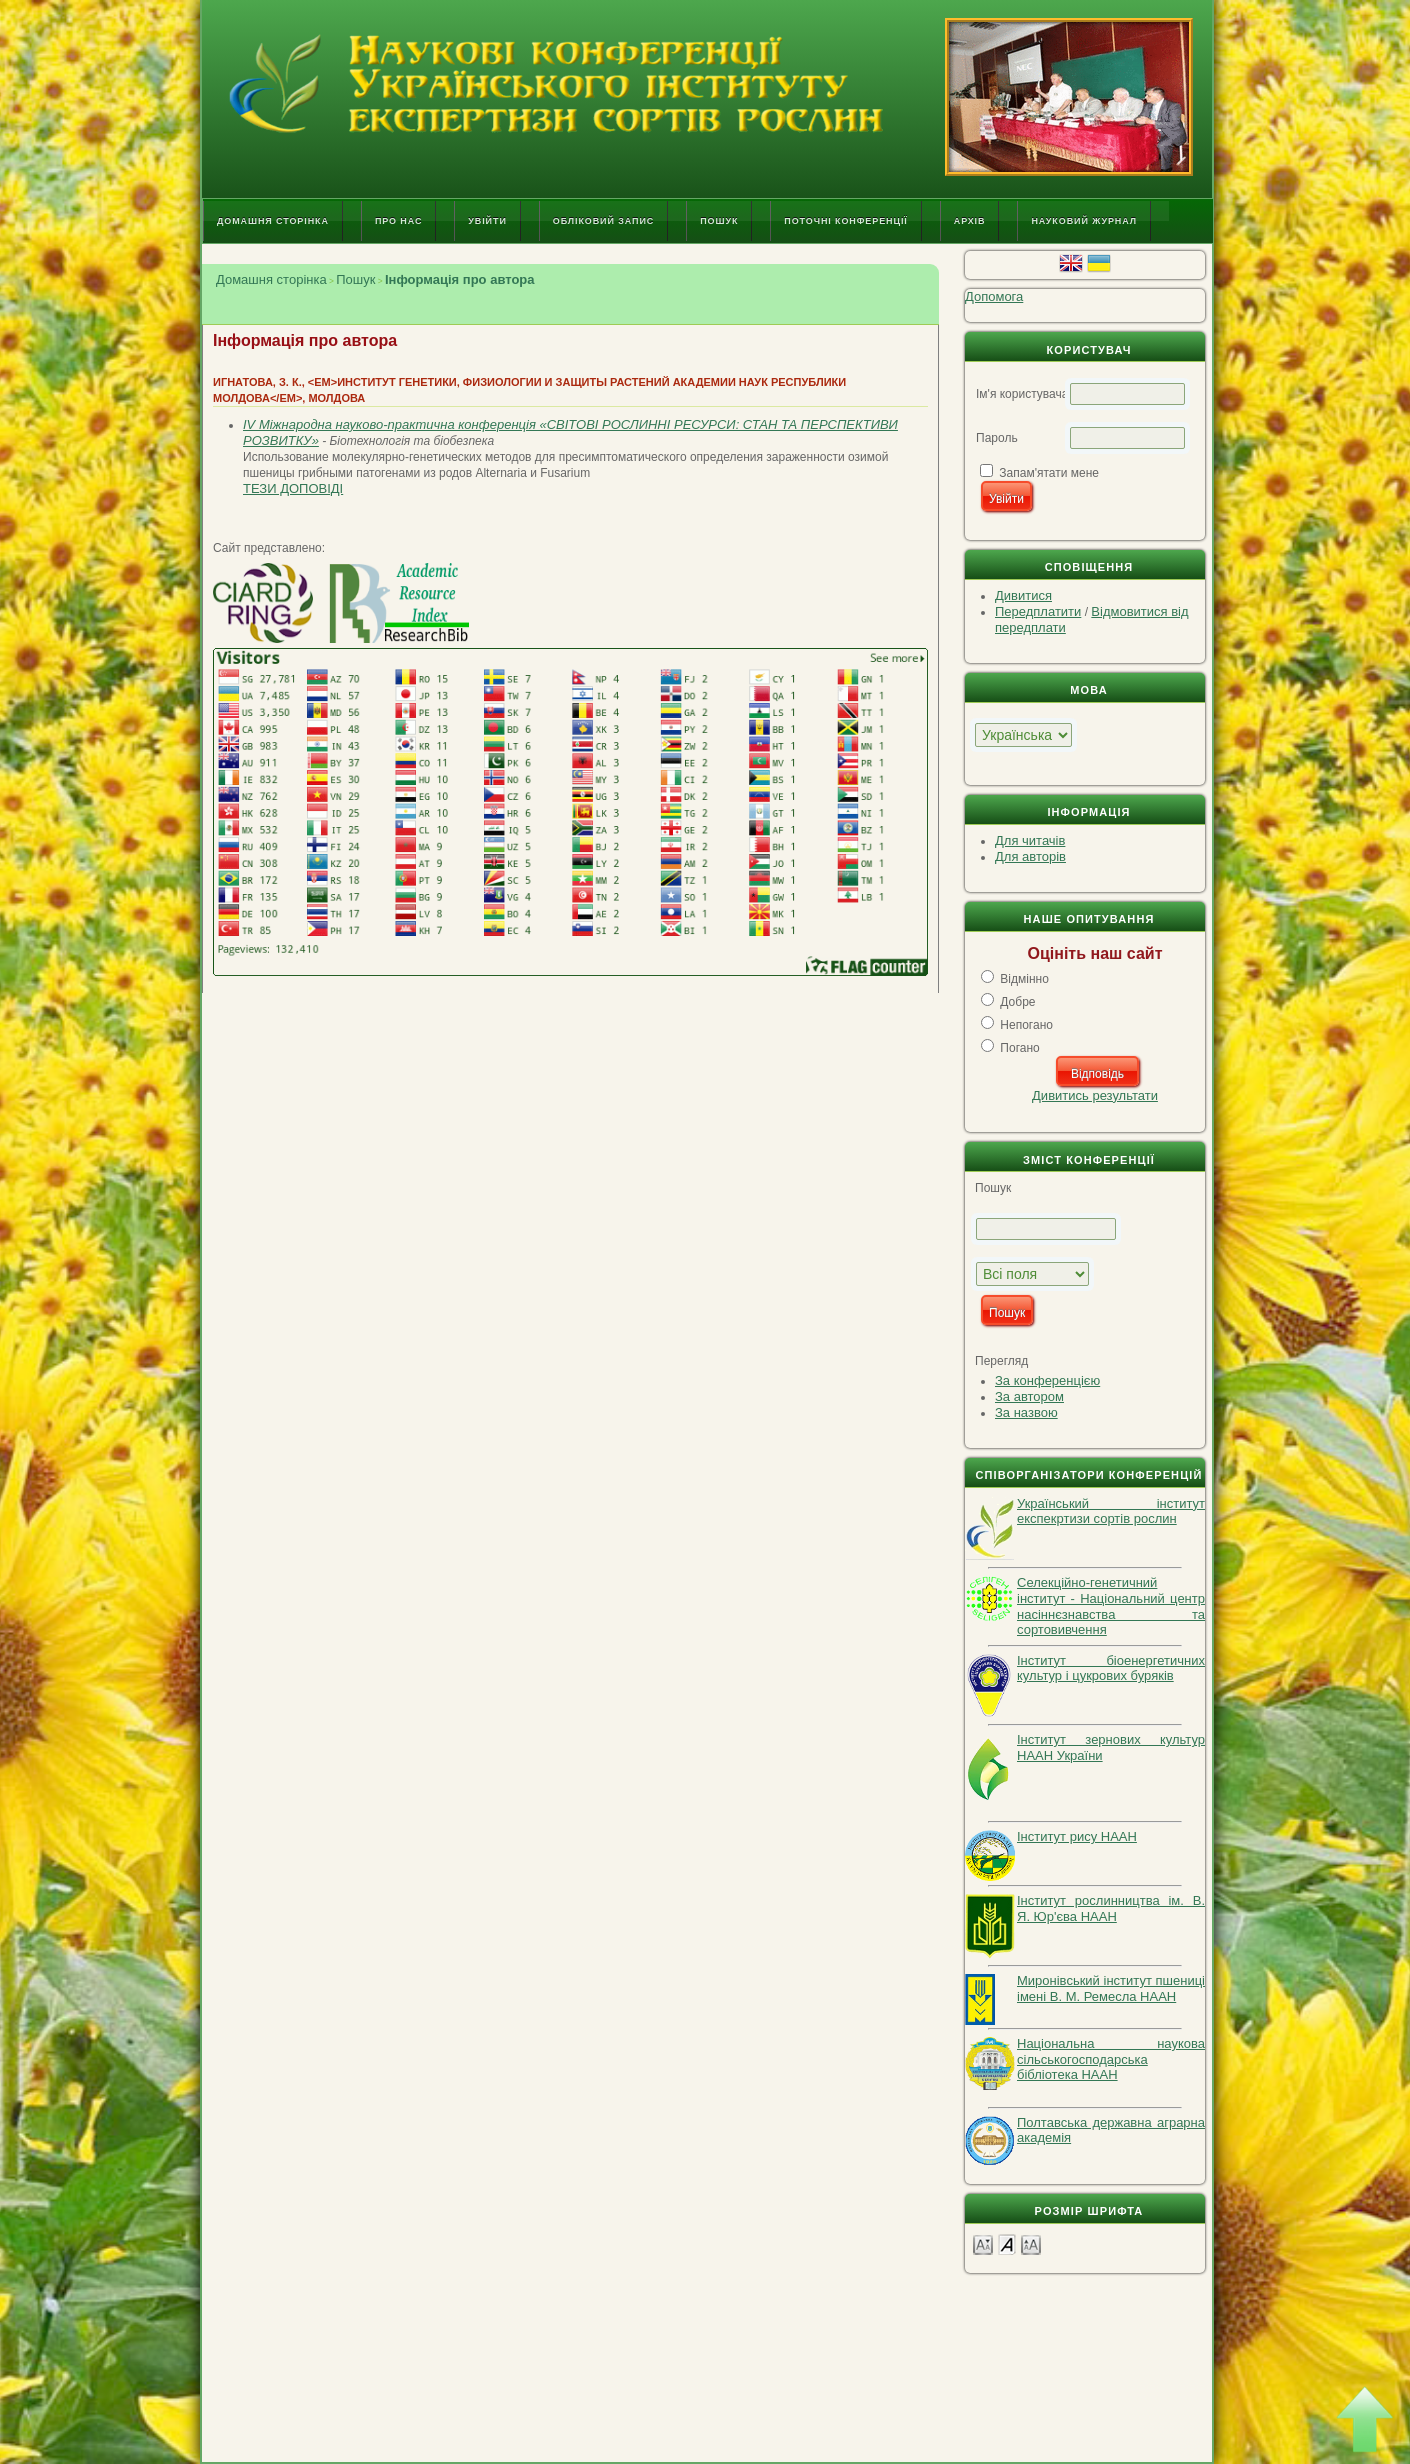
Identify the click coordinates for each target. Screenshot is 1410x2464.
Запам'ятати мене (1049, 473)
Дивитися (1023, 595)
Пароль (997, 438)
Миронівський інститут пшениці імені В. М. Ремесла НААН (1111, 1988)
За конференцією (1047, 1380)
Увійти (487, 221)
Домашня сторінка (273, 221)
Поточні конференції (845, 221)
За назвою (1026, 1412)
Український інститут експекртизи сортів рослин (1111, 1511)
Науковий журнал (1084, 221)
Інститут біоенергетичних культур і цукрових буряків (1111, 1668)
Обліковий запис (603, 221)
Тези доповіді (293, 488)
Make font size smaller (983, 2243)
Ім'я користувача (1022, 394)
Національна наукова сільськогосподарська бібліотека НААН (1111, 2059)
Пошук (719, 221)
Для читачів (1030, 840)
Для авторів (1030, 856)
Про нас (398, 221)
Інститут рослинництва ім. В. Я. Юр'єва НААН (1111, 1908)
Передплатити (1038, 611)
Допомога (994, 296)
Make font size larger (1031, 2243)
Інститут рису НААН (1077, 1836)
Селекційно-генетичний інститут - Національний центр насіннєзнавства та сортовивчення (1111, 1606)
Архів (970, 221)
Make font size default (1007, 2243)
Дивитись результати (1095, 1095)
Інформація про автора (460, 279)
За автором (1029, 1396)
